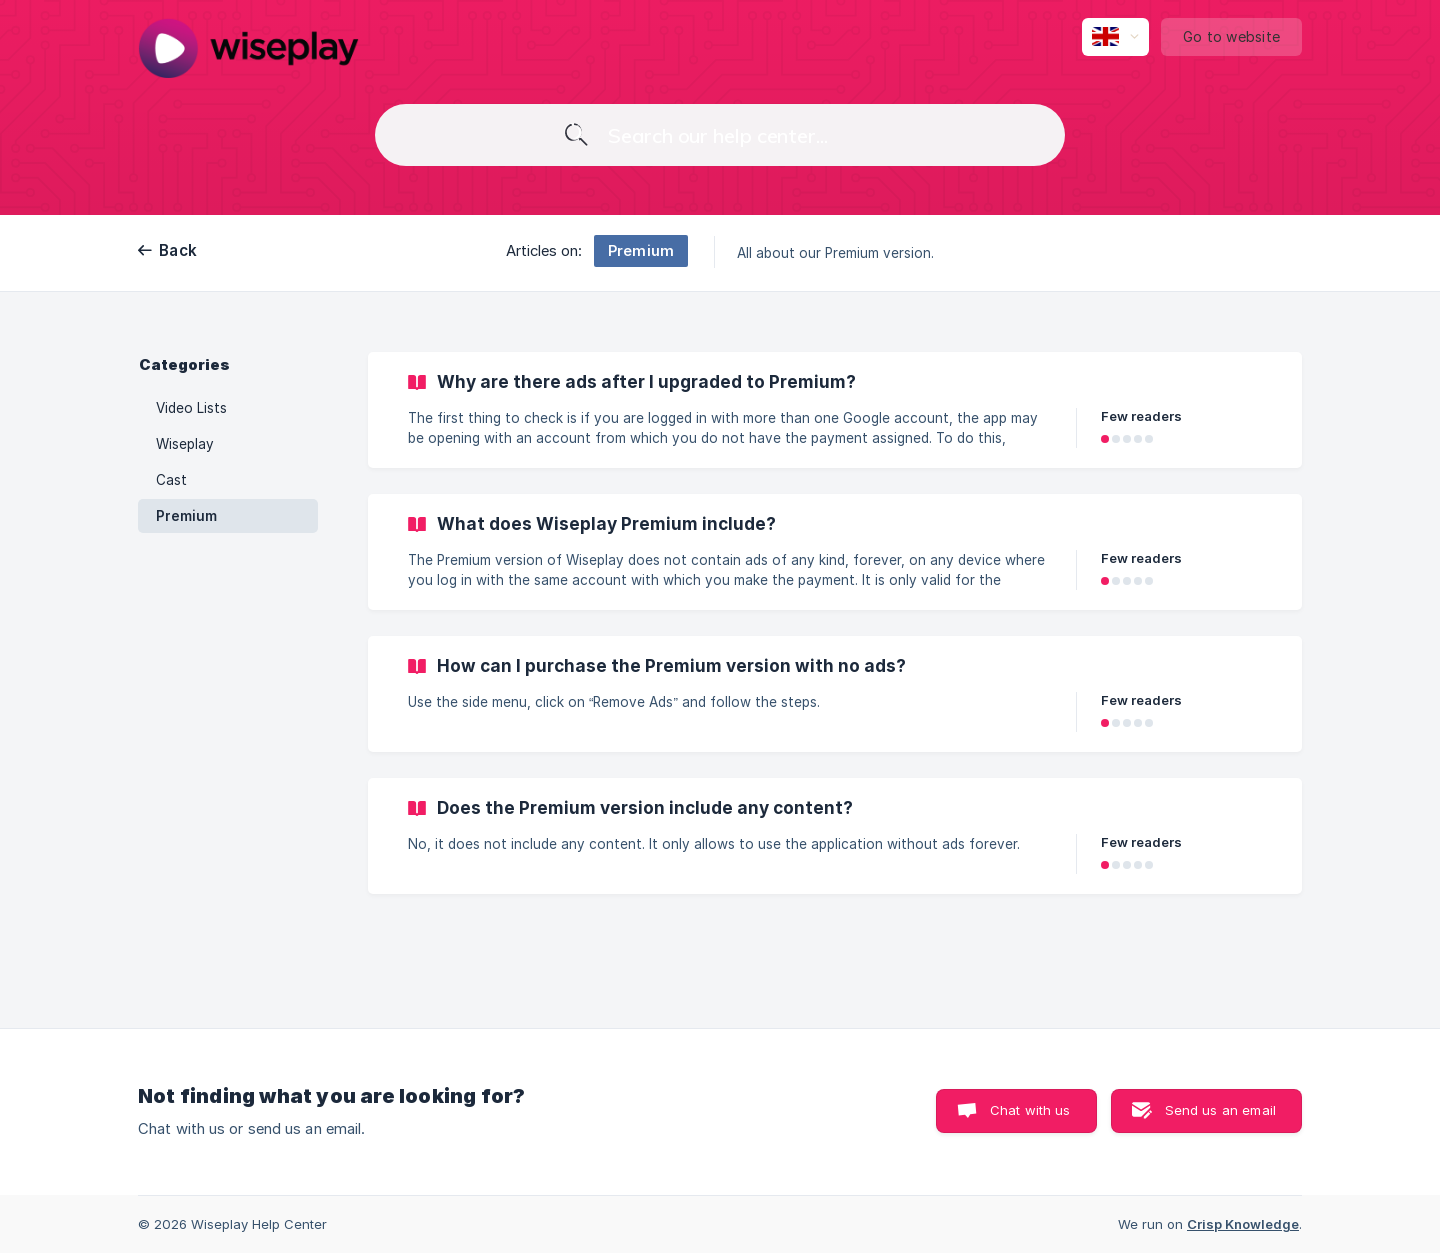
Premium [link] (186, 516)
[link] (835, 410)
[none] (248, 48)
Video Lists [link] (191, 408)
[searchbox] (720, 135)
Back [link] (178, 250)
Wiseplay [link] (185, 444)
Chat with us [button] (1030, 1110)
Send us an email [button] (1220, 1110)
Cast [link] (171, 480)
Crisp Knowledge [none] (1243, 1224)
